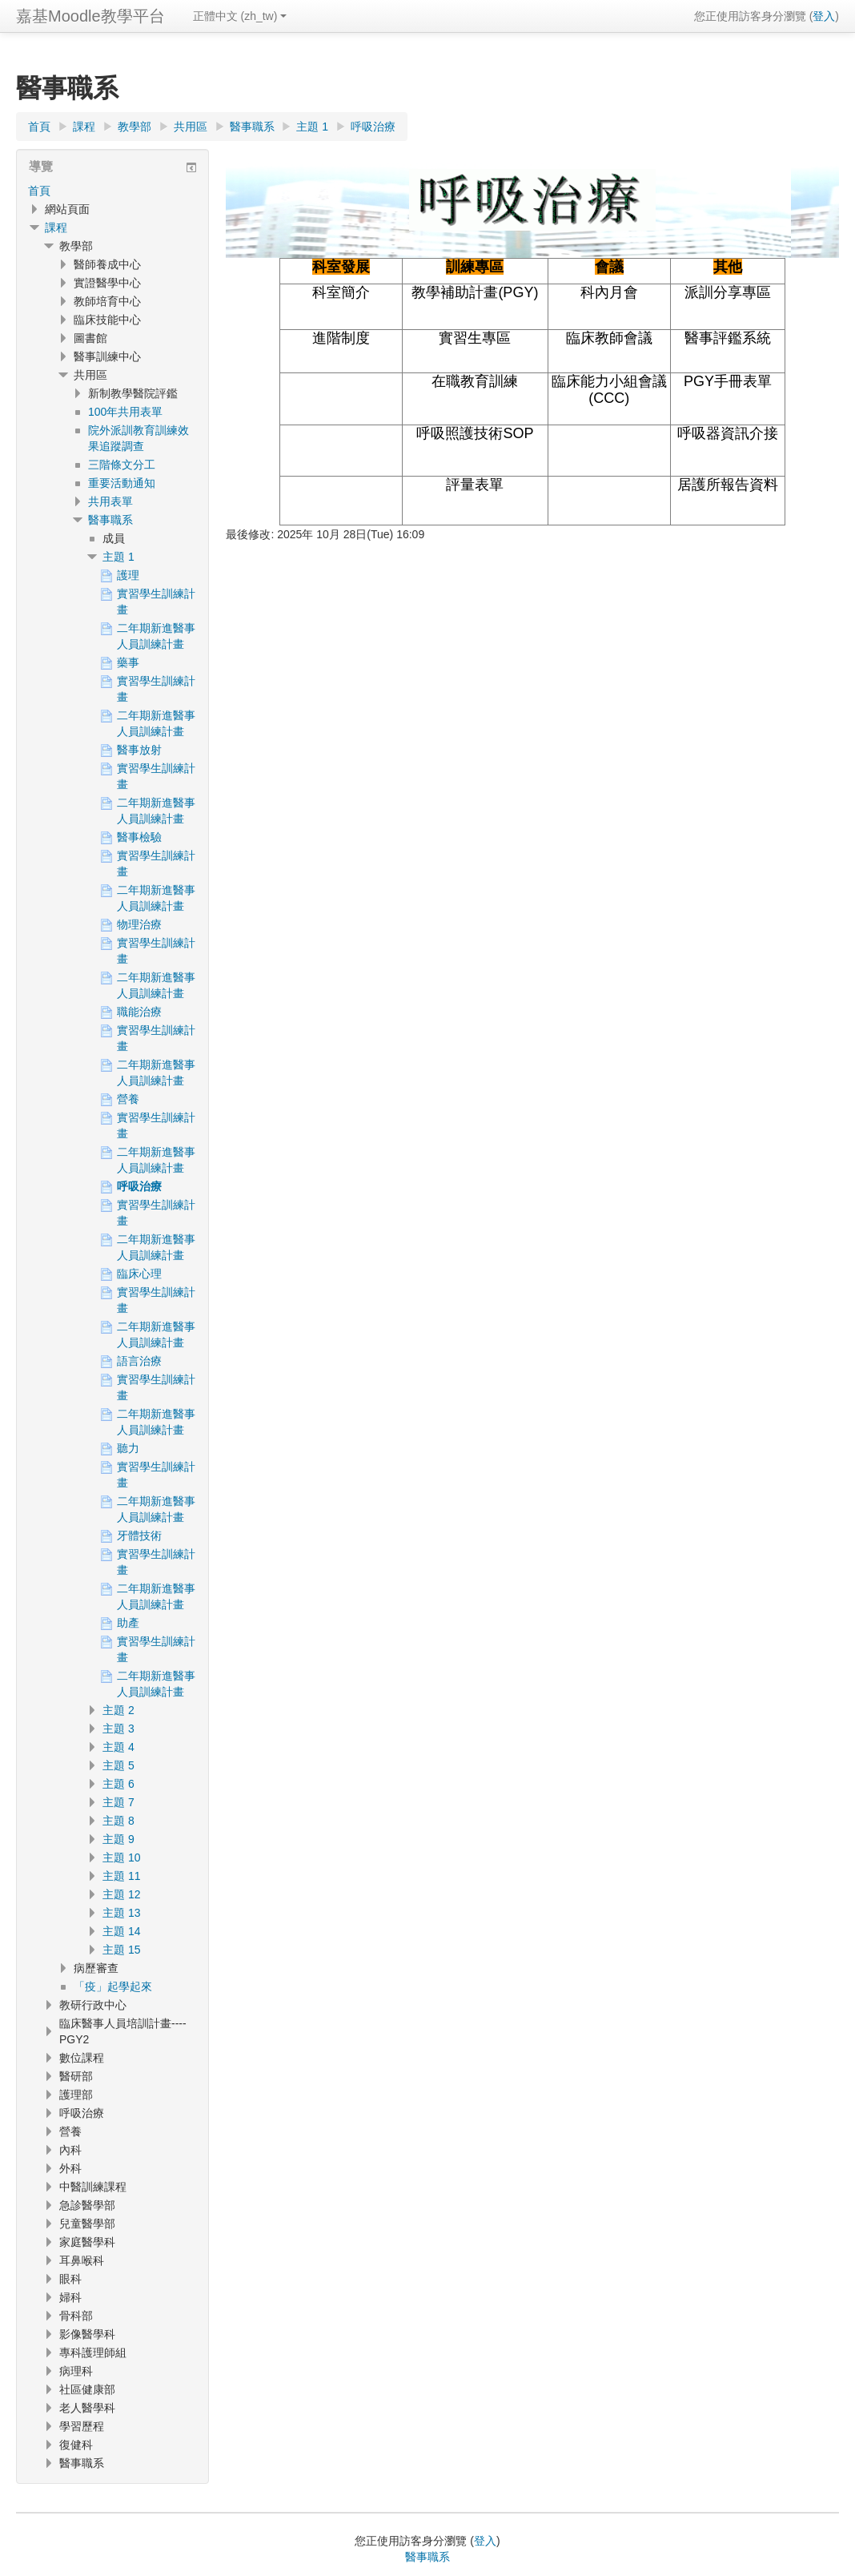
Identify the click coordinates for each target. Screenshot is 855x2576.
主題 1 (118, 556)
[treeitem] (112, 191)
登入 (824, 16)
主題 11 (121, 1876)
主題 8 (118, 1820)
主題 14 (121, 1931)
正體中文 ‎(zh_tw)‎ (240, 16)
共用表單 (110, 501)
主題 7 (118, 1802)
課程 (56, 227)
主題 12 (121, 1894)
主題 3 (118, 1728)
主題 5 (118, 1765)
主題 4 (118, 1747)
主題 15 (121, 1949)
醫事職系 (110, 519)
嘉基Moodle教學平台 (90, 16)
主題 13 (121, 1912)
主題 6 (118, 1783)
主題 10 (121, 1857)
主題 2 (118, 1710)
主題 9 (118, 1839)
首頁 (39, 190)
